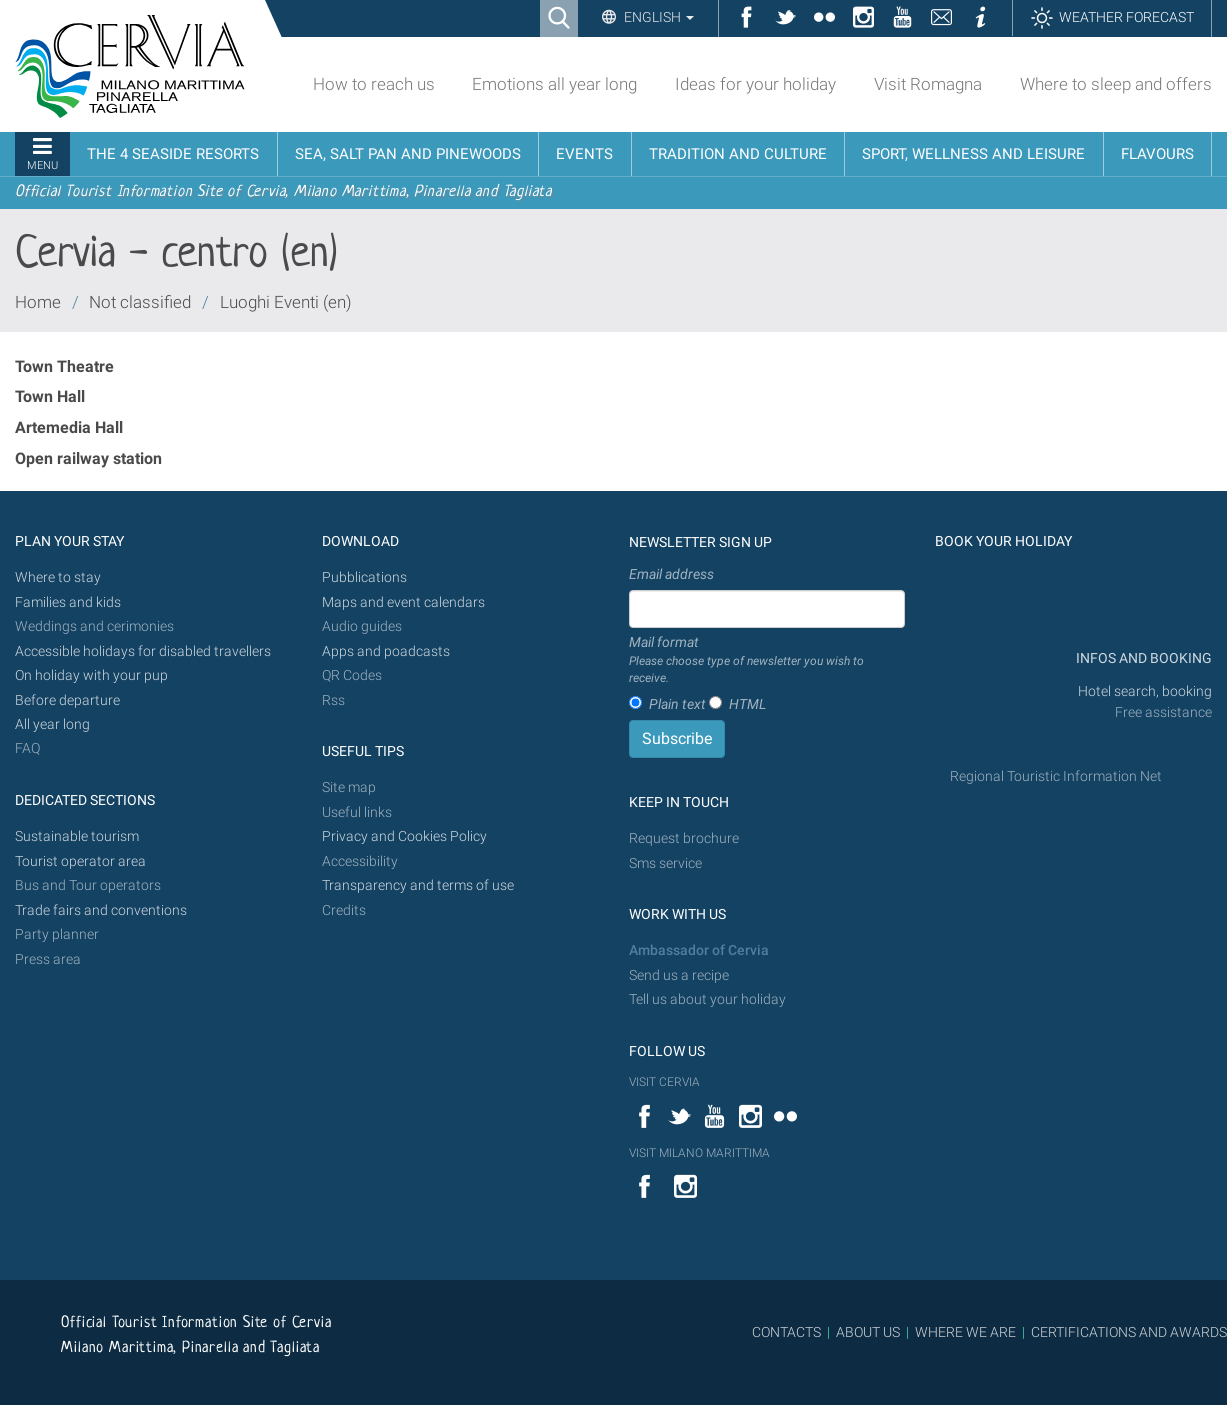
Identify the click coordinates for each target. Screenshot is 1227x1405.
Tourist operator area (80, 861)
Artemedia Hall (69, 427)
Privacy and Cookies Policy (404, 836)
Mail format (767, 661)
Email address (671, 574)
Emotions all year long (554, 84)
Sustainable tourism (77, 836)
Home (38, 302)
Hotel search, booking (1145, 691)
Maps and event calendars (403, 602)
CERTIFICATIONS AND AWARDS (1129, 1332)
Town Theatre (64, 366)
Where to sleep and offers (1116, 84)
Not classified (140, 302)
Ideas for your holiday (755, 84)
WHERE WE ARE (965, 1332)
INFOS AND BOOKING (1142, 658)
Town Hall (50, 396)
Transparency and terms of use (418, 885)
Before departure (67, 700)
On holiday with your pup (91, 675)
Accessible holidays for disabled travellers (143, 651)
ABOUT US (868, 1332)
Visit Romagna (928, 84)
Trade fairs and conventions (101, 910)
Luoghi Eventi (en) (286, 302)
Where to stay (58, 577)
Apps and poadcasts (386, 651)
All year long (52, 724)
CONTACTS (786, 1332)
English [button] (657, 17)
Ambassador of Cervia (699, 950)
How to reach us (374, 84)
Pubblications (364, 577)
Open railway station (88, 458)
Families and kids (68, 602)
